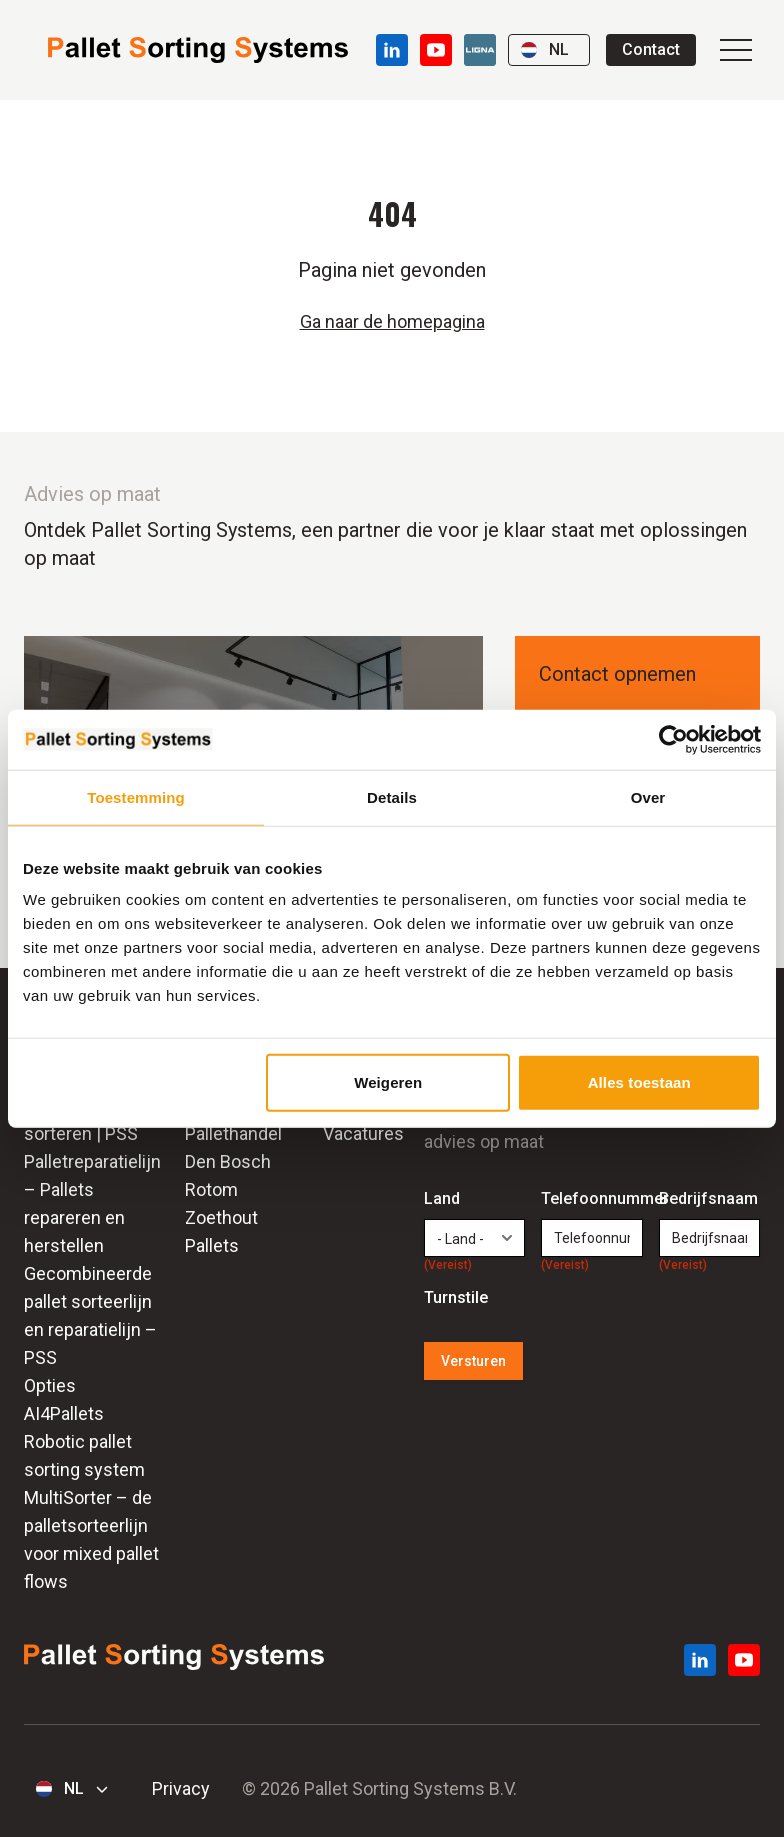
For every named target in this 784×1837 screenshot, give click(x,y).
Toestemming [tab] (136, 796)
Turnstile (456, 1297)
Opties (50, 1385)
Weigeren (388, 1082)
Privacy (181, 1788)
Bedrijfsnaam (708, 1200)
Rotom (211, 1189)
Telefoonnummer (591, 1200)
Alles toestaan (639, 1082)
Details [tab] (392, 796)
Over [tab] (648, 796)
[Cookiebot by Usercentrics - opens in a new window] (673, 739)
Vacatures (363, 1133)
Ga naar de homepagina (392, 321)
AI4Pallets (64, 1413)
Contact (651, 49)
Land (448, 1200)
